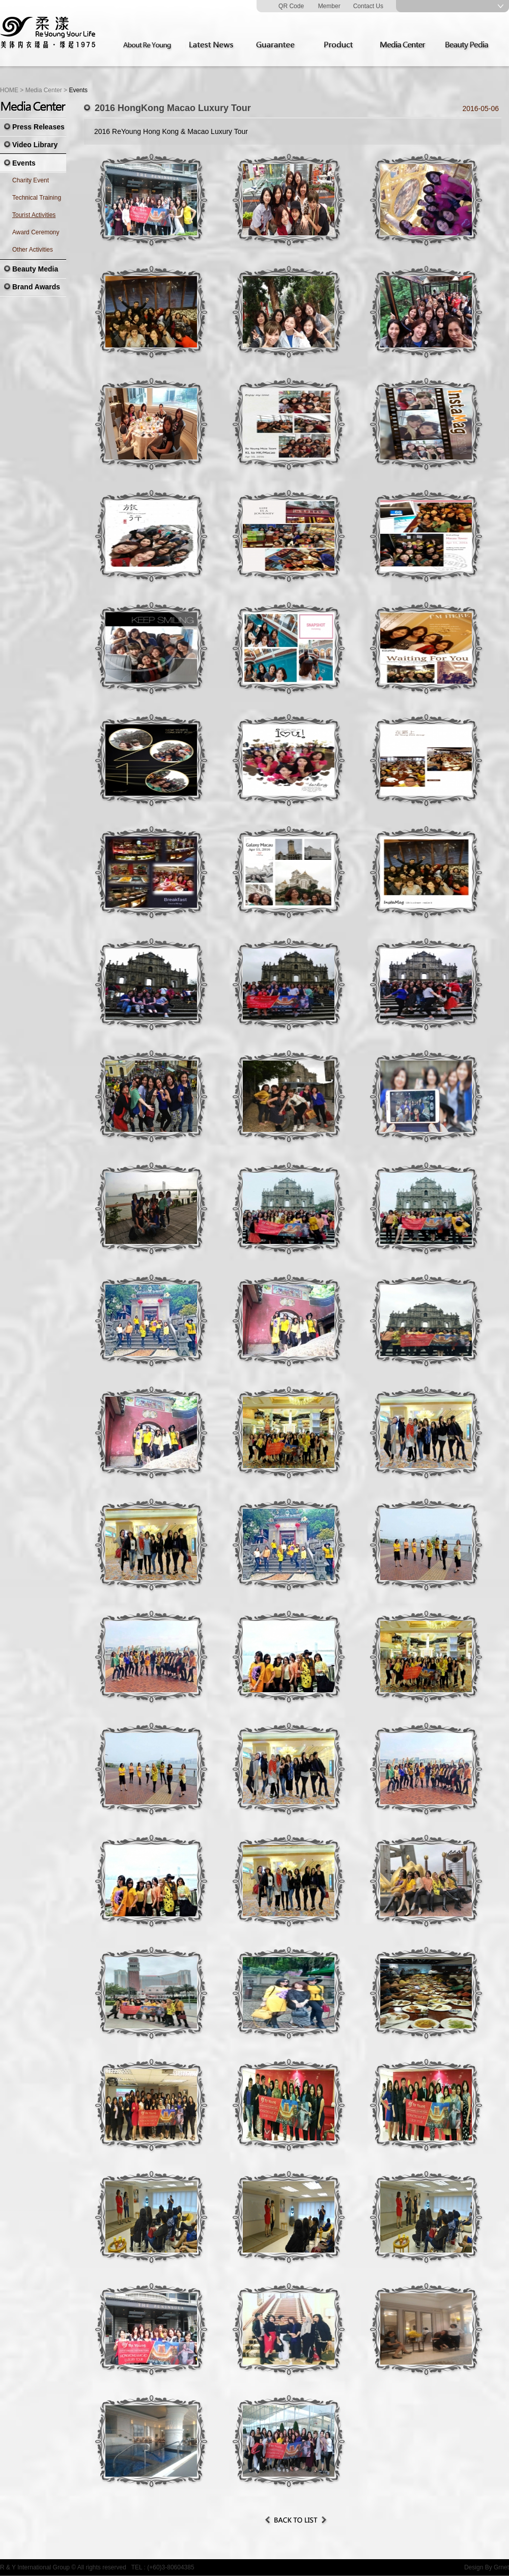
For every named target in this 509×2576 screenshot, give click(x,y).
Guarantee (277, 45)
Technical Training (36, 197)
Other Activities (32, 249)
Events (24, 163)
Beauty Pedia (470, 45)
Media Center (406, 45)
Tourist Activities (33, 215)
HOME (9, 90)
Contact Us (368, 6)
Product (342, 45)
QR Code (291, 6)
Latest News (213, 45)
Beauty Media (35, 269)
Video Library (35, 145)
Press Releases (38, 127)
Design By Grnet (486, 2567)
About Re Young (149, 45)
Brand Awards (36, 287)
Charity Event (30, 180)
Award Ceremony (35, 232)
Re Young (48, 33)
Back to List (296, 2520)
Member (329, 6)
